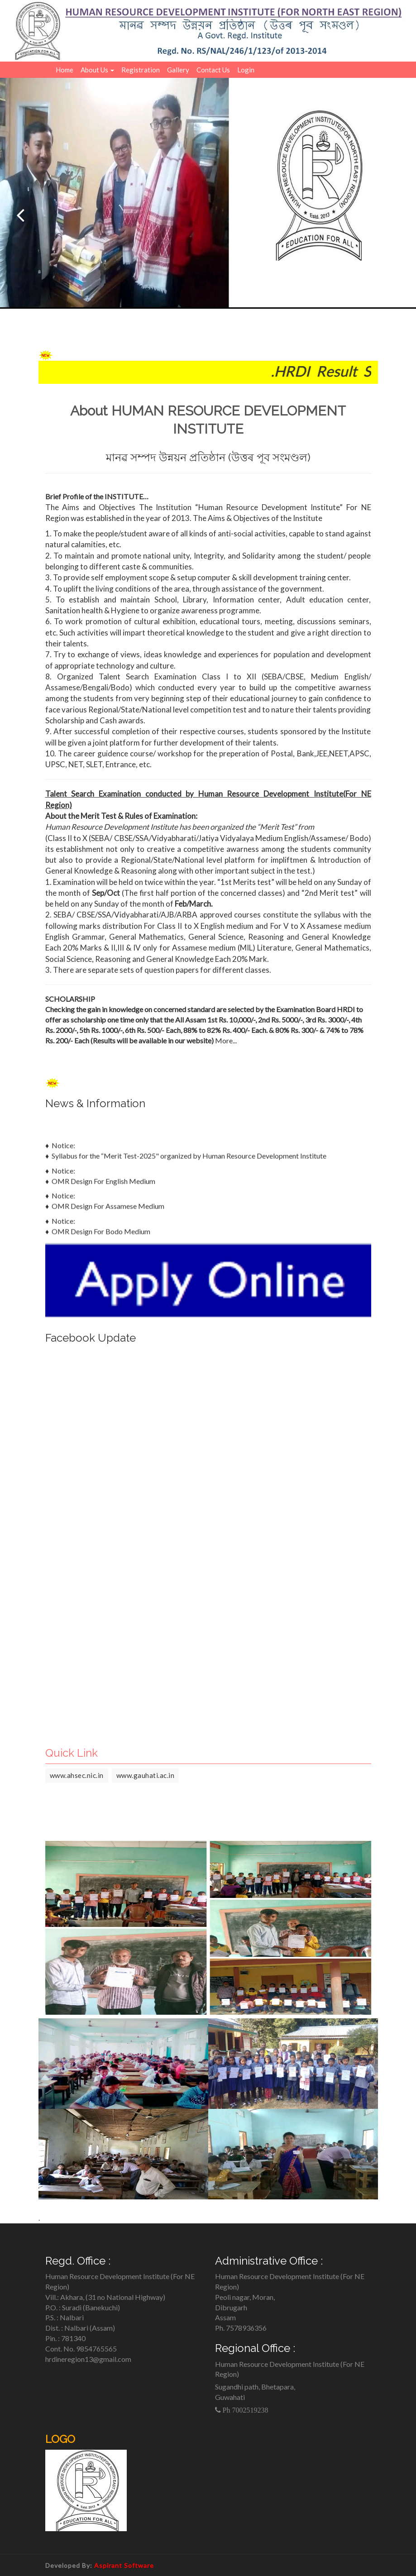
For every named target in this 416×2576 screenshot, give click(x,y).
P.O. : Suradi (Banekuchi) (82, 2307)
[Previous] (20, 215)
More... (226, 1040)
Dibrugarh (231, 2307)
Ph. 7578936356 (241, 2327)
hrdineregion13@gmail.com (88, 2359)
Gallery (178, 70)
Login (245, 70)
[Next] (395, 215)
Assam (225, 2317)
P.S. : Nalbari (64, 2317)
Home (64, 70)
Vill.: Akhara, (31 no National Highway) (105, 2297)
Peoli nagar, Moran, (245, 2297)
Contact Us (213, 70)
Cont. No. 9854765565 (81, 2348)
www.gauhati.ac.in (145, 1775)
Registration (140, 70)
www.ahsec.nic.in (77, 1775)
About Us (97, 70)
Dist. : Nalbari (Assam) (80, 2327)
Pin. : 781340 (65, 2338)
